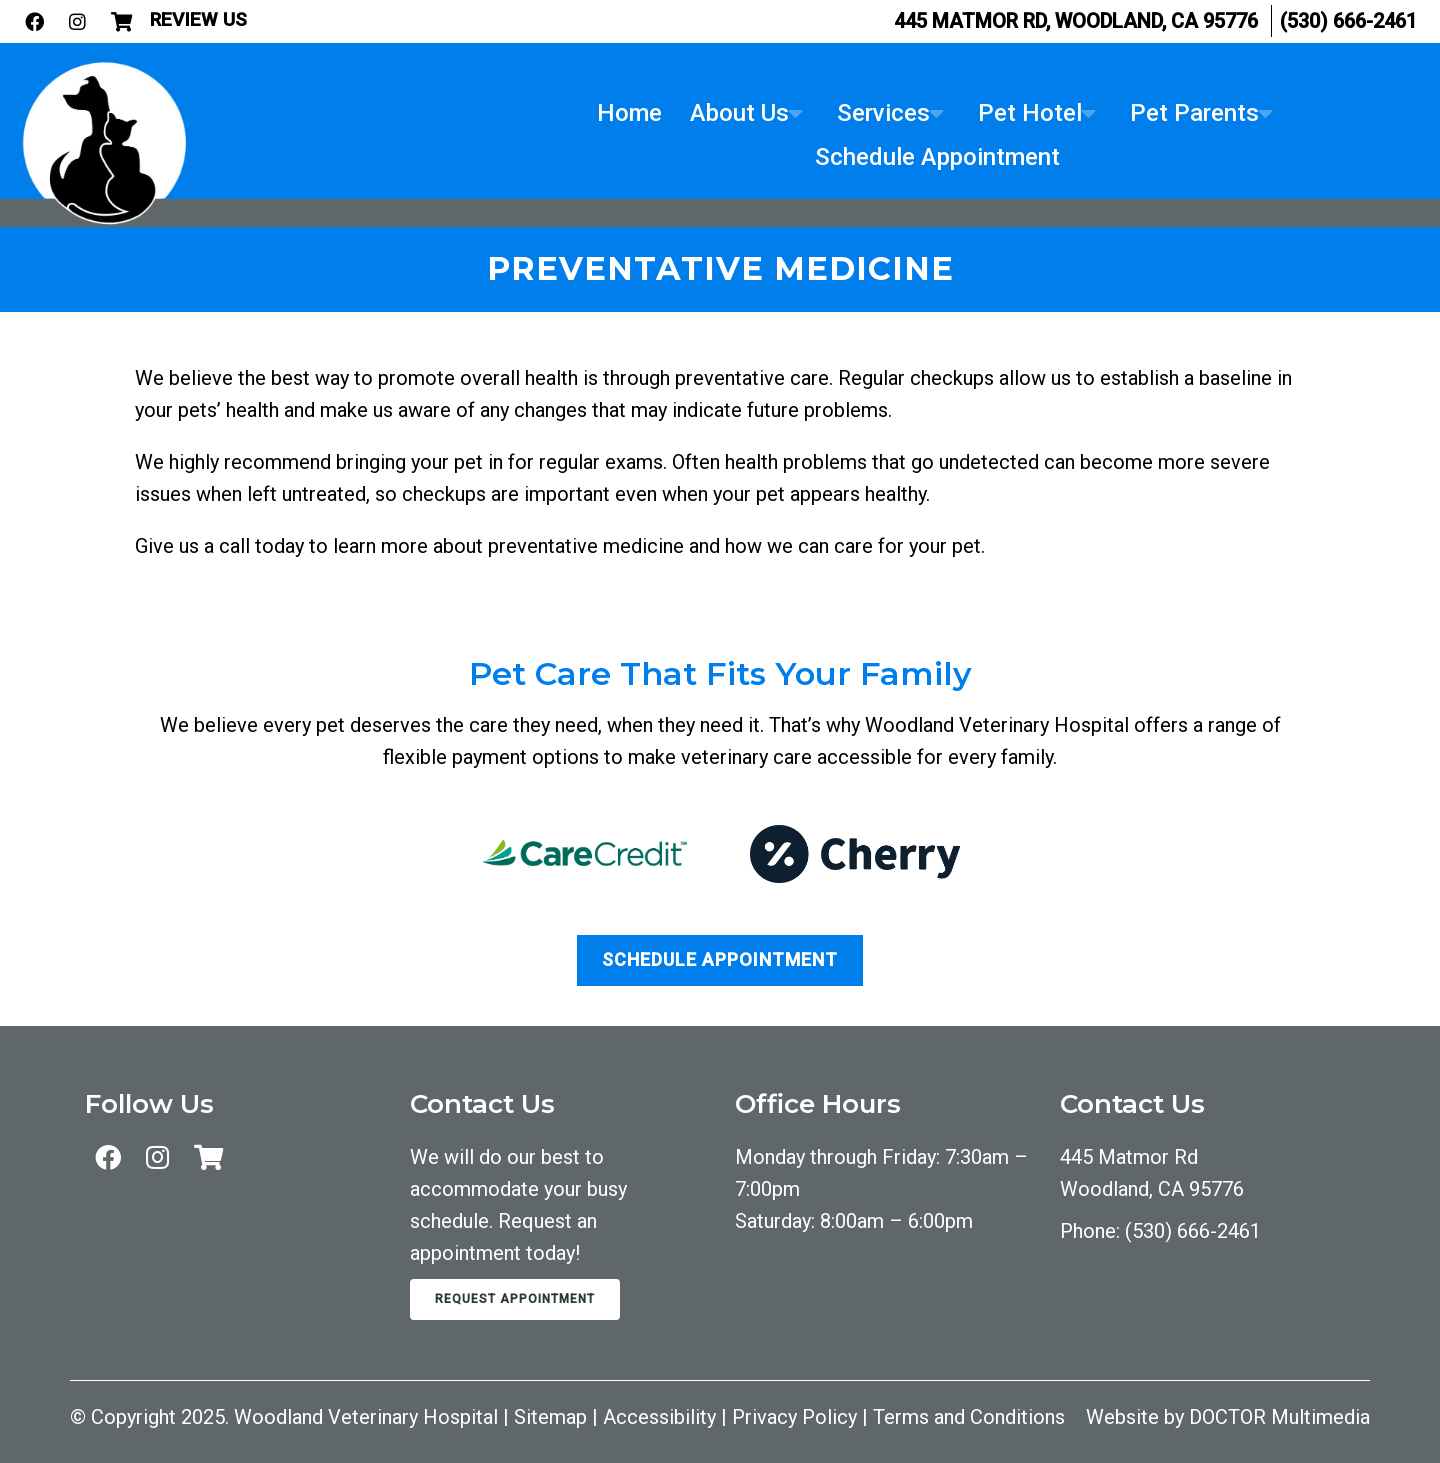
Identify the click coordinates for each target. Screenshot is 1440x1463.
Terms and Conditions (969, 1417)
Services (883, 113)
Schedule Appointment (937, 157)
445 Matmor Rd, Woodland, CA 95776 (1076, 21)
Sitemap (550, 1417)
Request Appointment (515, 1299)
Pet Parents (1194, 113)
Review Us (198, 19)
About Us (739, 113)
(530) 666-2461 (1348, 21)
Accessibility (659, 1417)
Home (629, 113)
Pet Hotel (1030, 113)
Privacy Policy (794, 1417)
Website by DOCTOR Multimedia (1228, 1417)
